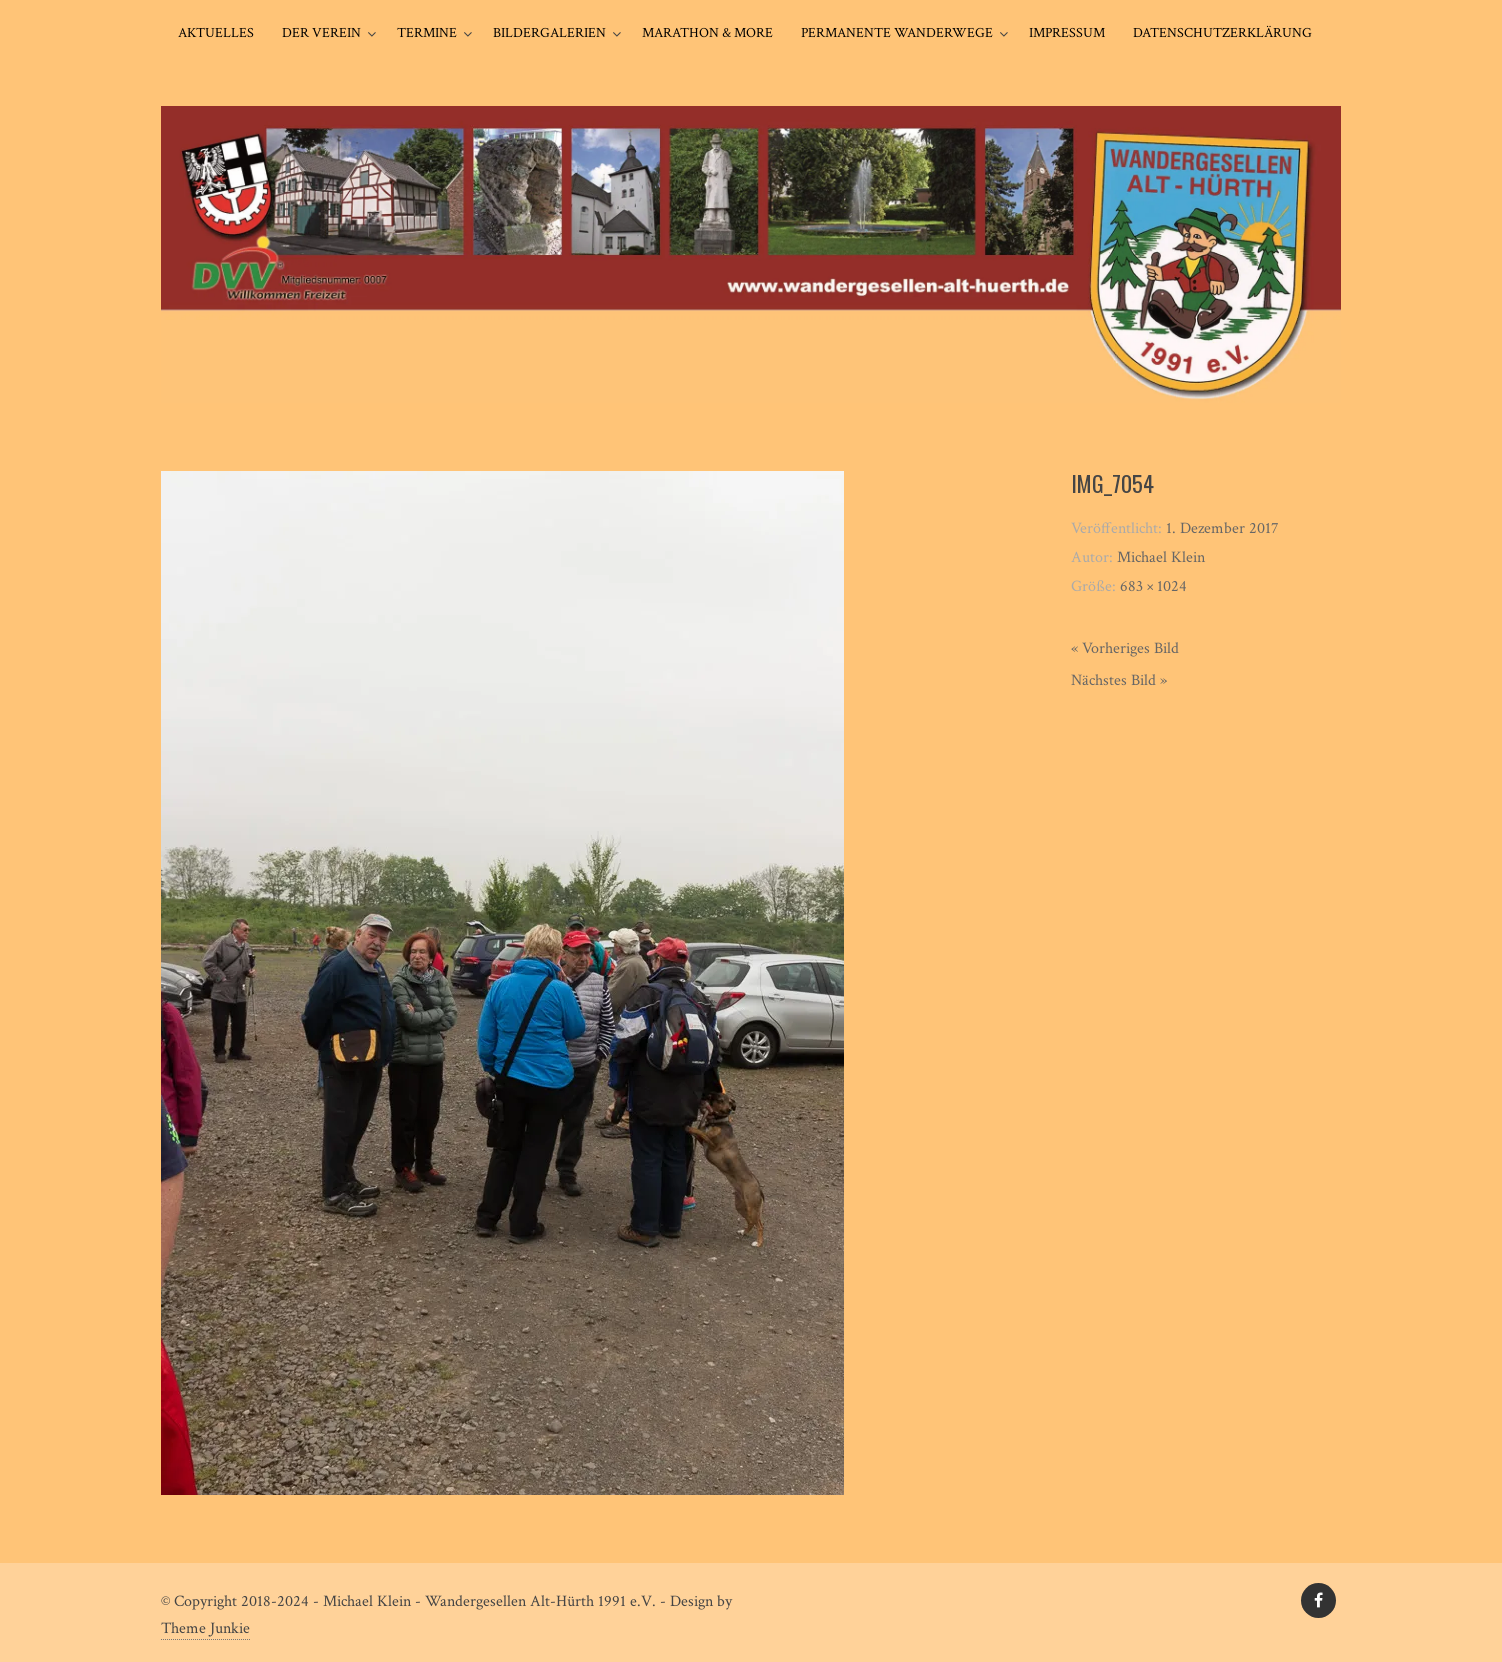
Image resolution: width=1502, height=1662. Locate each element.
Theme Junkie (205, 1628)
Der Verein (321, 33)
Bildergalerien (549, 33)
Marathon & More (707, 33)
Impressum (1067, 33)
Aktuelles (216, 33)
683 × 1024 (1153, 586)
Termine (427, 33)
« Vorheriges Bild (1125, 648)
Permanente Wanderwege (897, 33)
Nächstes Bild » (1119, 680)
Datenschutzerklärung (1222, 33)
